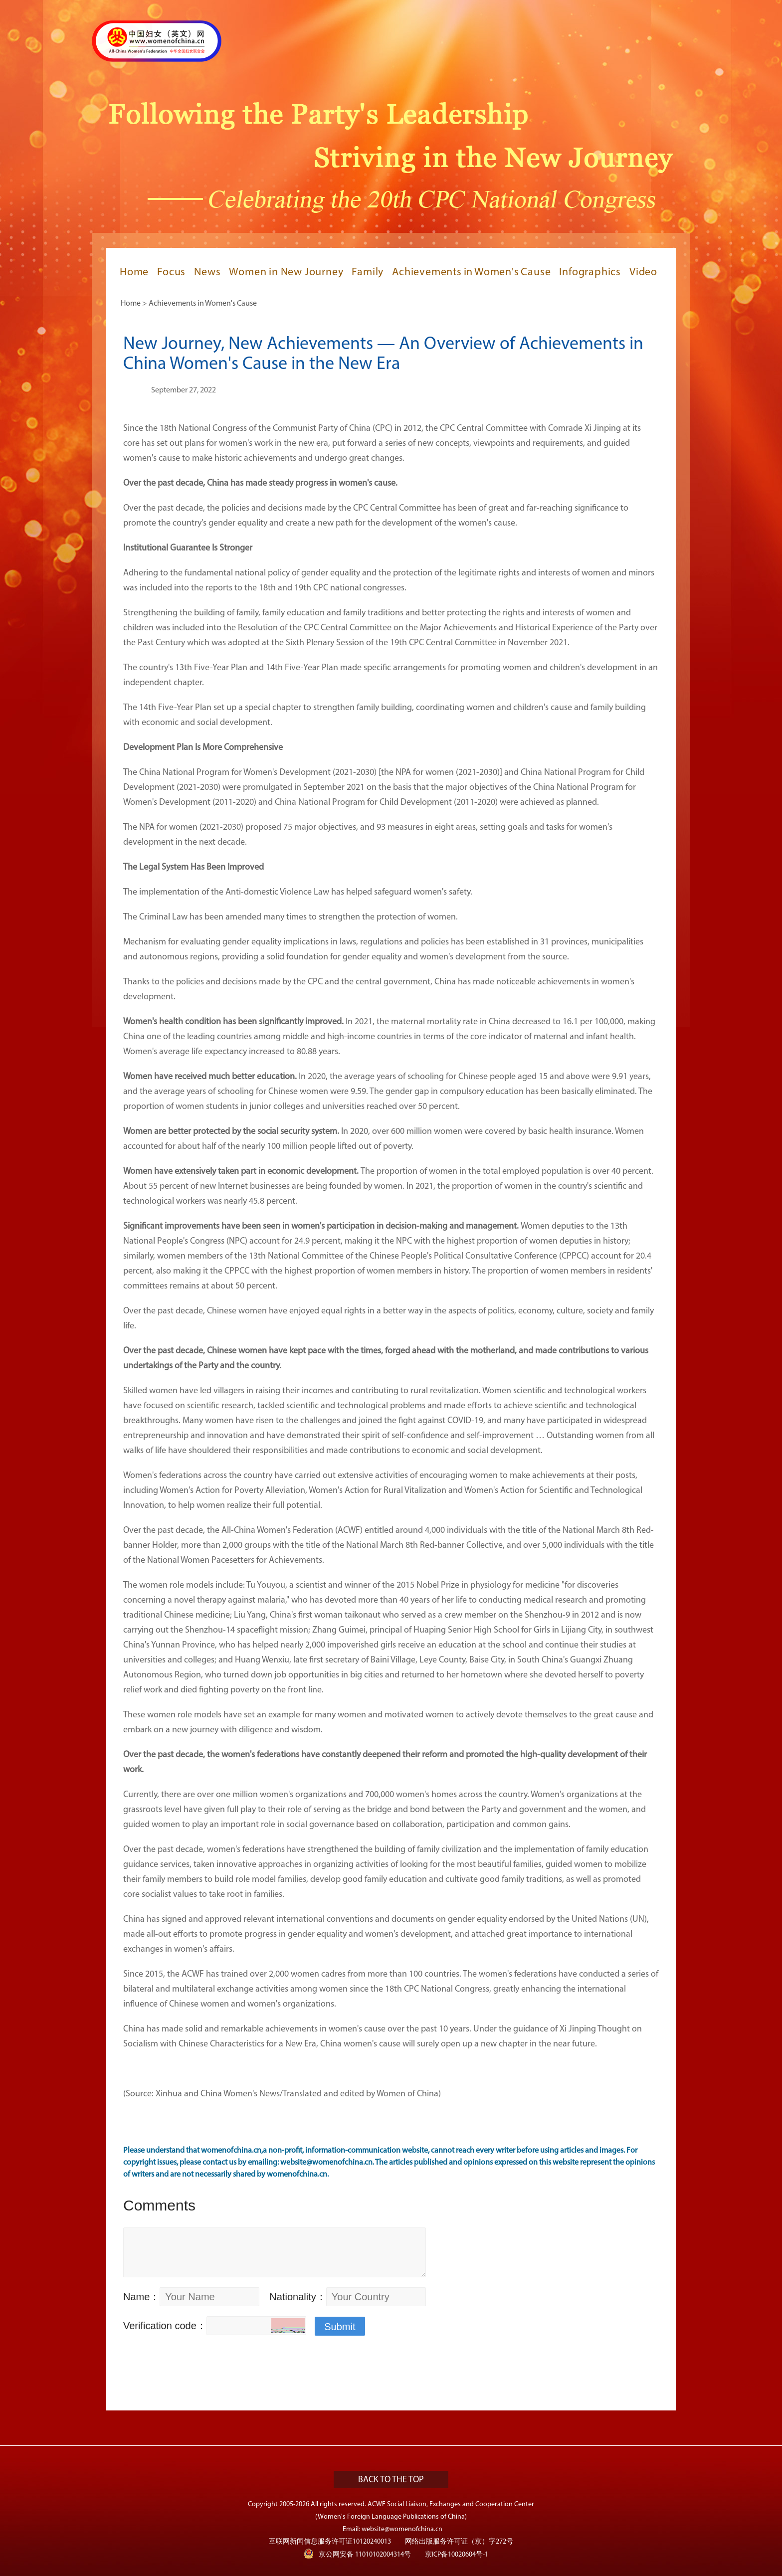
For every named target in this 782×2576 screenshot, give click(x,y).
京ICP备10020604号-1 (456, 2555)
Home (134, 272)
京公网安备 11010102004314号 (357, 2554)
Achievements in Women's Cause (471, 272)
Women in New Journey (286, 272)
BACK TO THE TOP (391, 2480)
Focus (171, 272)
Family (368, 272)
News (207, 272)
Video (643, 272)
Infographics (590, 272)
